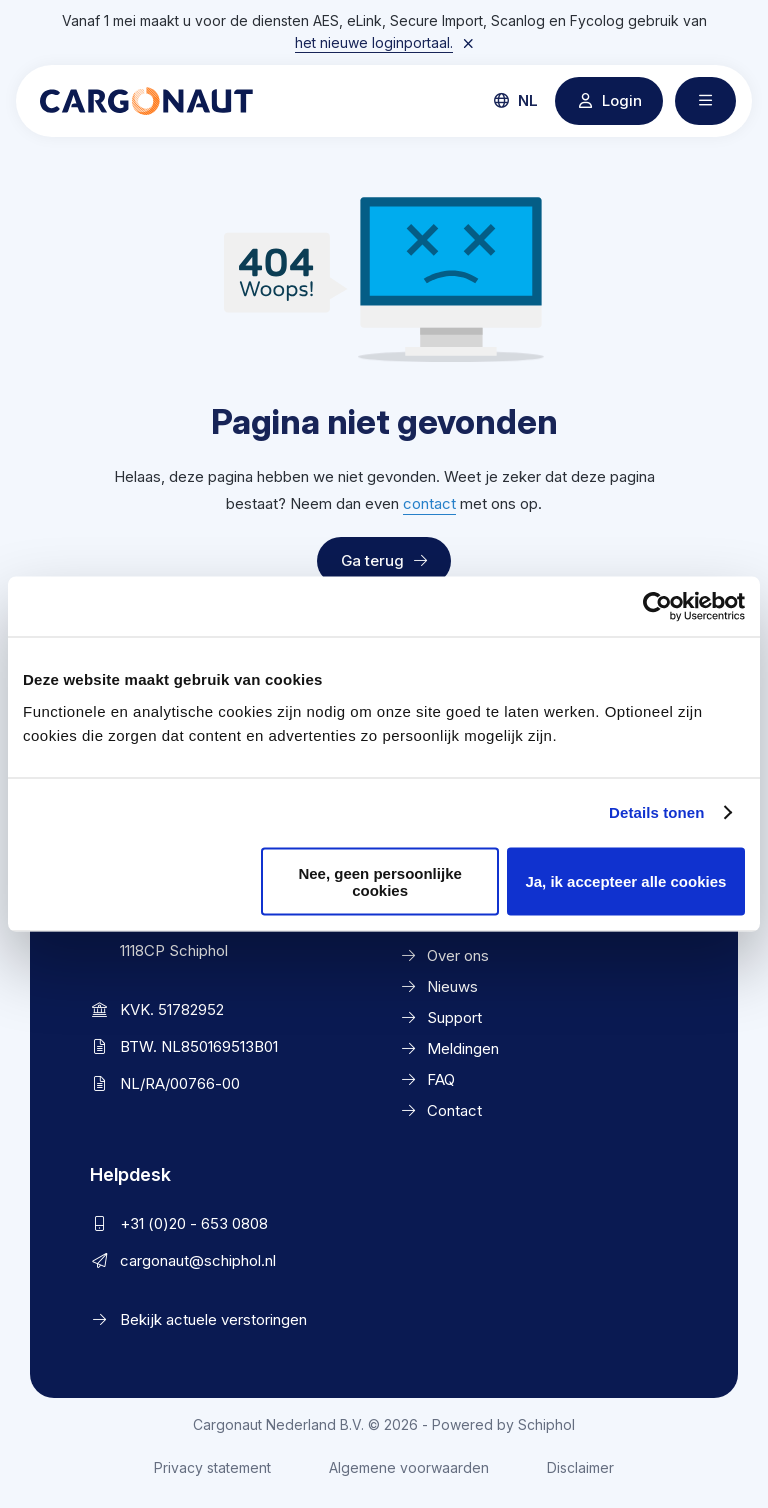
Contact (454, 1110)
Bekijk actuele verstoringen (213, 1319)
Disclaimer (580, 1467)
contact (429, 503)
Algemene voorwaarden (409, 1467)
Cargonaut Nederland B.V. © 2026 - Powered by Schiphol (384, 1424)
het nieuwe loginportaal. (374, 42)
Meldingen (463, 1048)
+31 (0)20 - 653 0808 (194, 1223)
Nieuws (452, 986)
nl (516, 100)
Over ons (458, 955)
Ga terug (384, 560)
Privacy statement (212, 1467)
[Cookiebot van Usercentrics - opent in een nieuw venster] (657, 607)
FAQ (441, 1079)
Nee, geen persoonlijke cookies (379, 881)
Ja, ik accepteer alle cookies (625, 881)
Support (454, 1017)
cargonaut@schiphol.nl (198, 1260)
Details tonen (656, 812)
